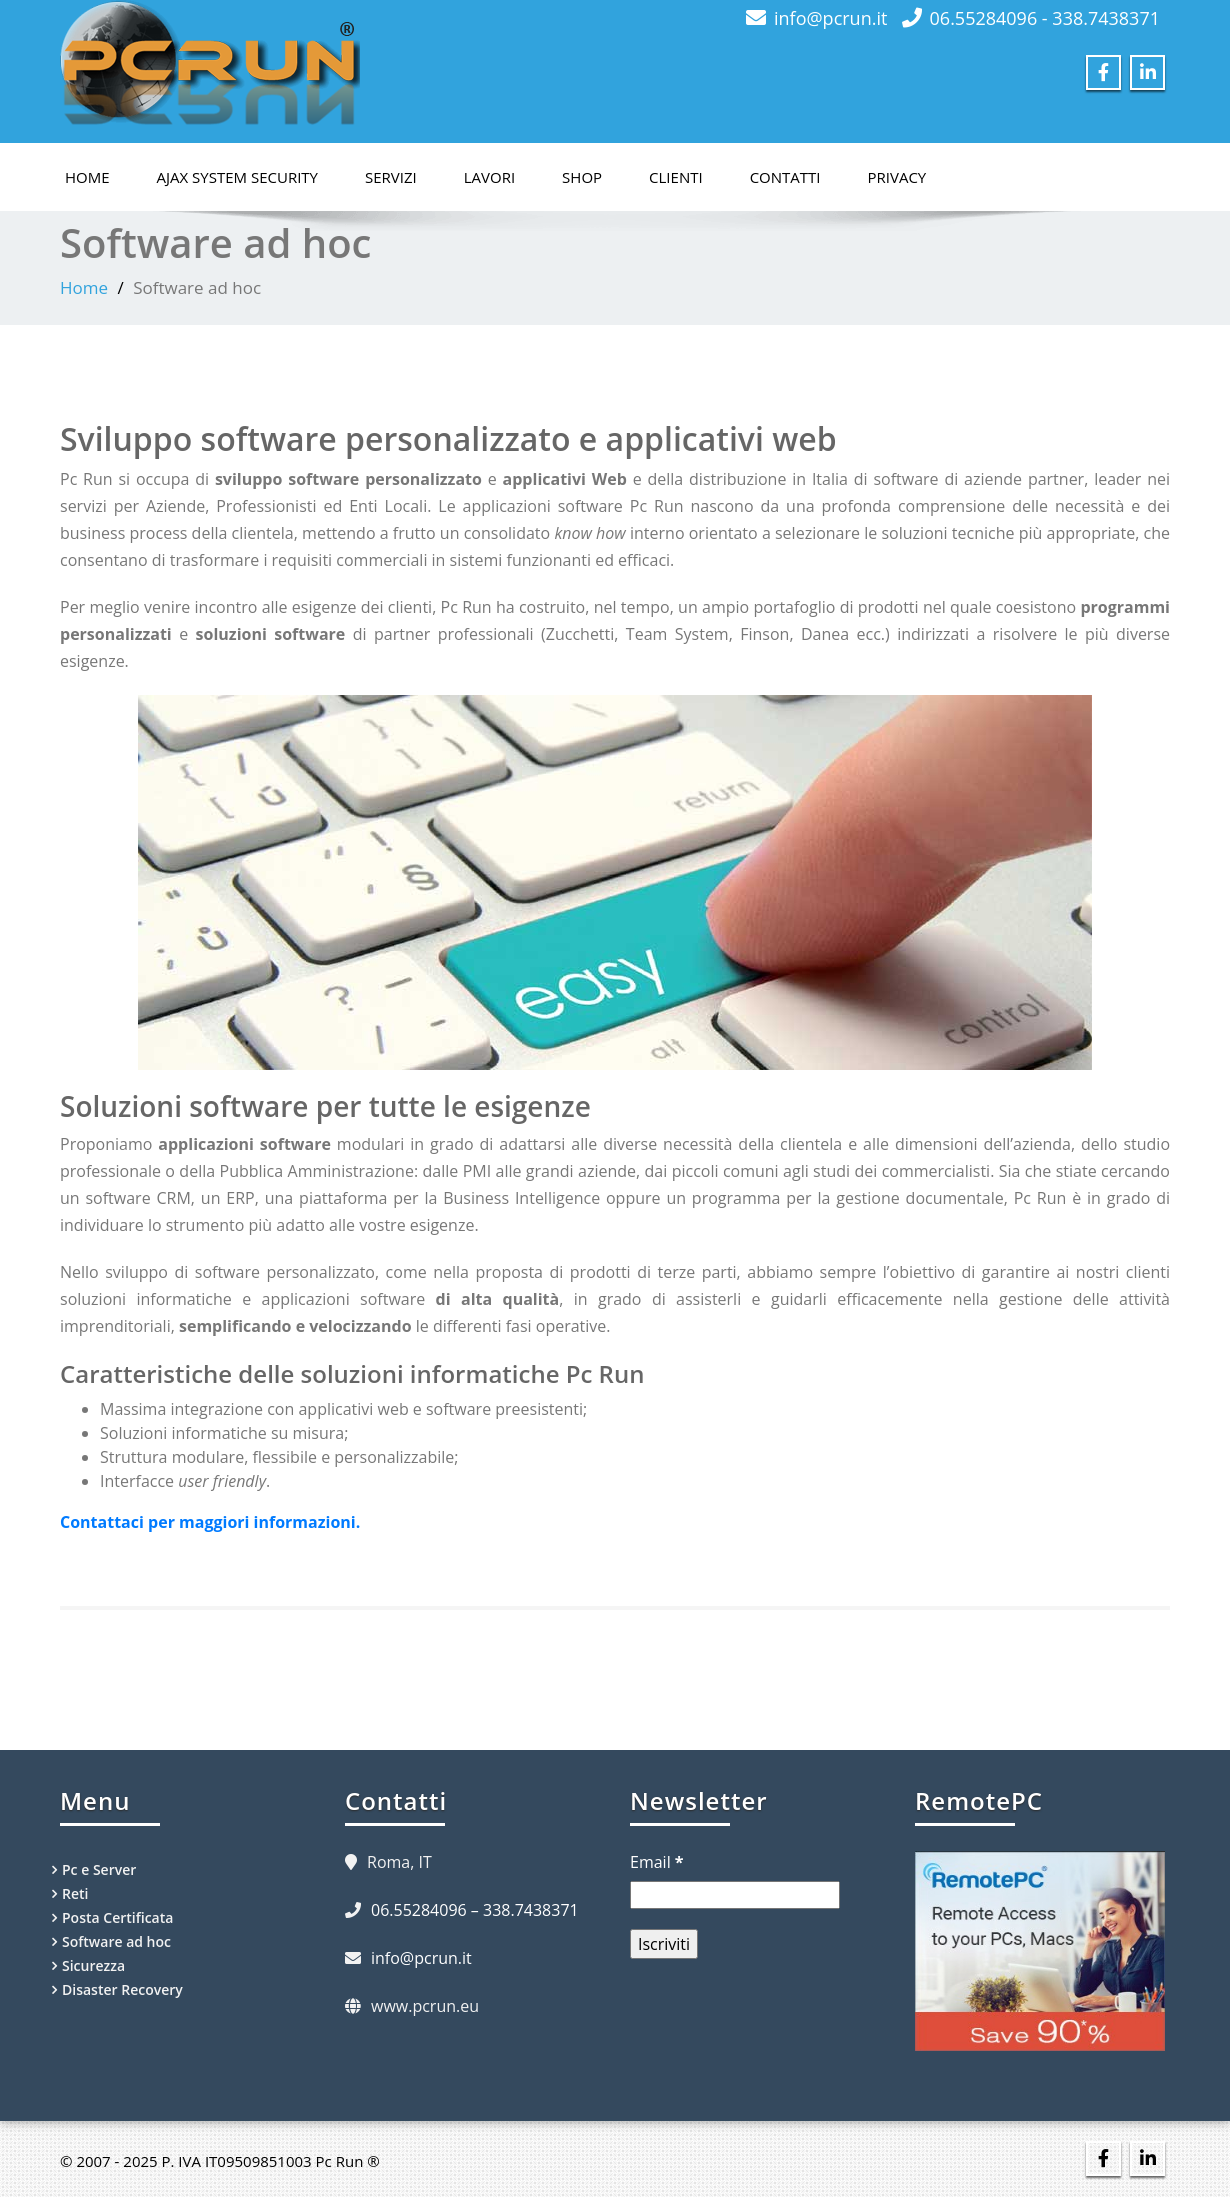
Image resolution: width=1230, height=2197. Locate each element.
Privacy (897, 177)
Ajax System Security (237, 177)
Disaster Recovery (122, 1989)
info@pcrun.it (830, 18)
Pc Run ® (348, 2161)
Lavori (489, 177)
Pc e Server (99, 1869)
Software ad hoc (116, 1941)
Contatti (785, 177)
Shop (582, 177)
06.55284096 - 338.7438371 (1045, 18)
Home (87, 177)
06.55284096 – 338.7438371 (475, 1910)
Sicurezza (93, 1965)
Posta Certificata (117, 1917)
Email (657, 1862)
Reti (75, 1893)
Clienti (676, 177)
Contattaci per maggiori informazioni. (210, 1522)
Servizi (391, 177)
